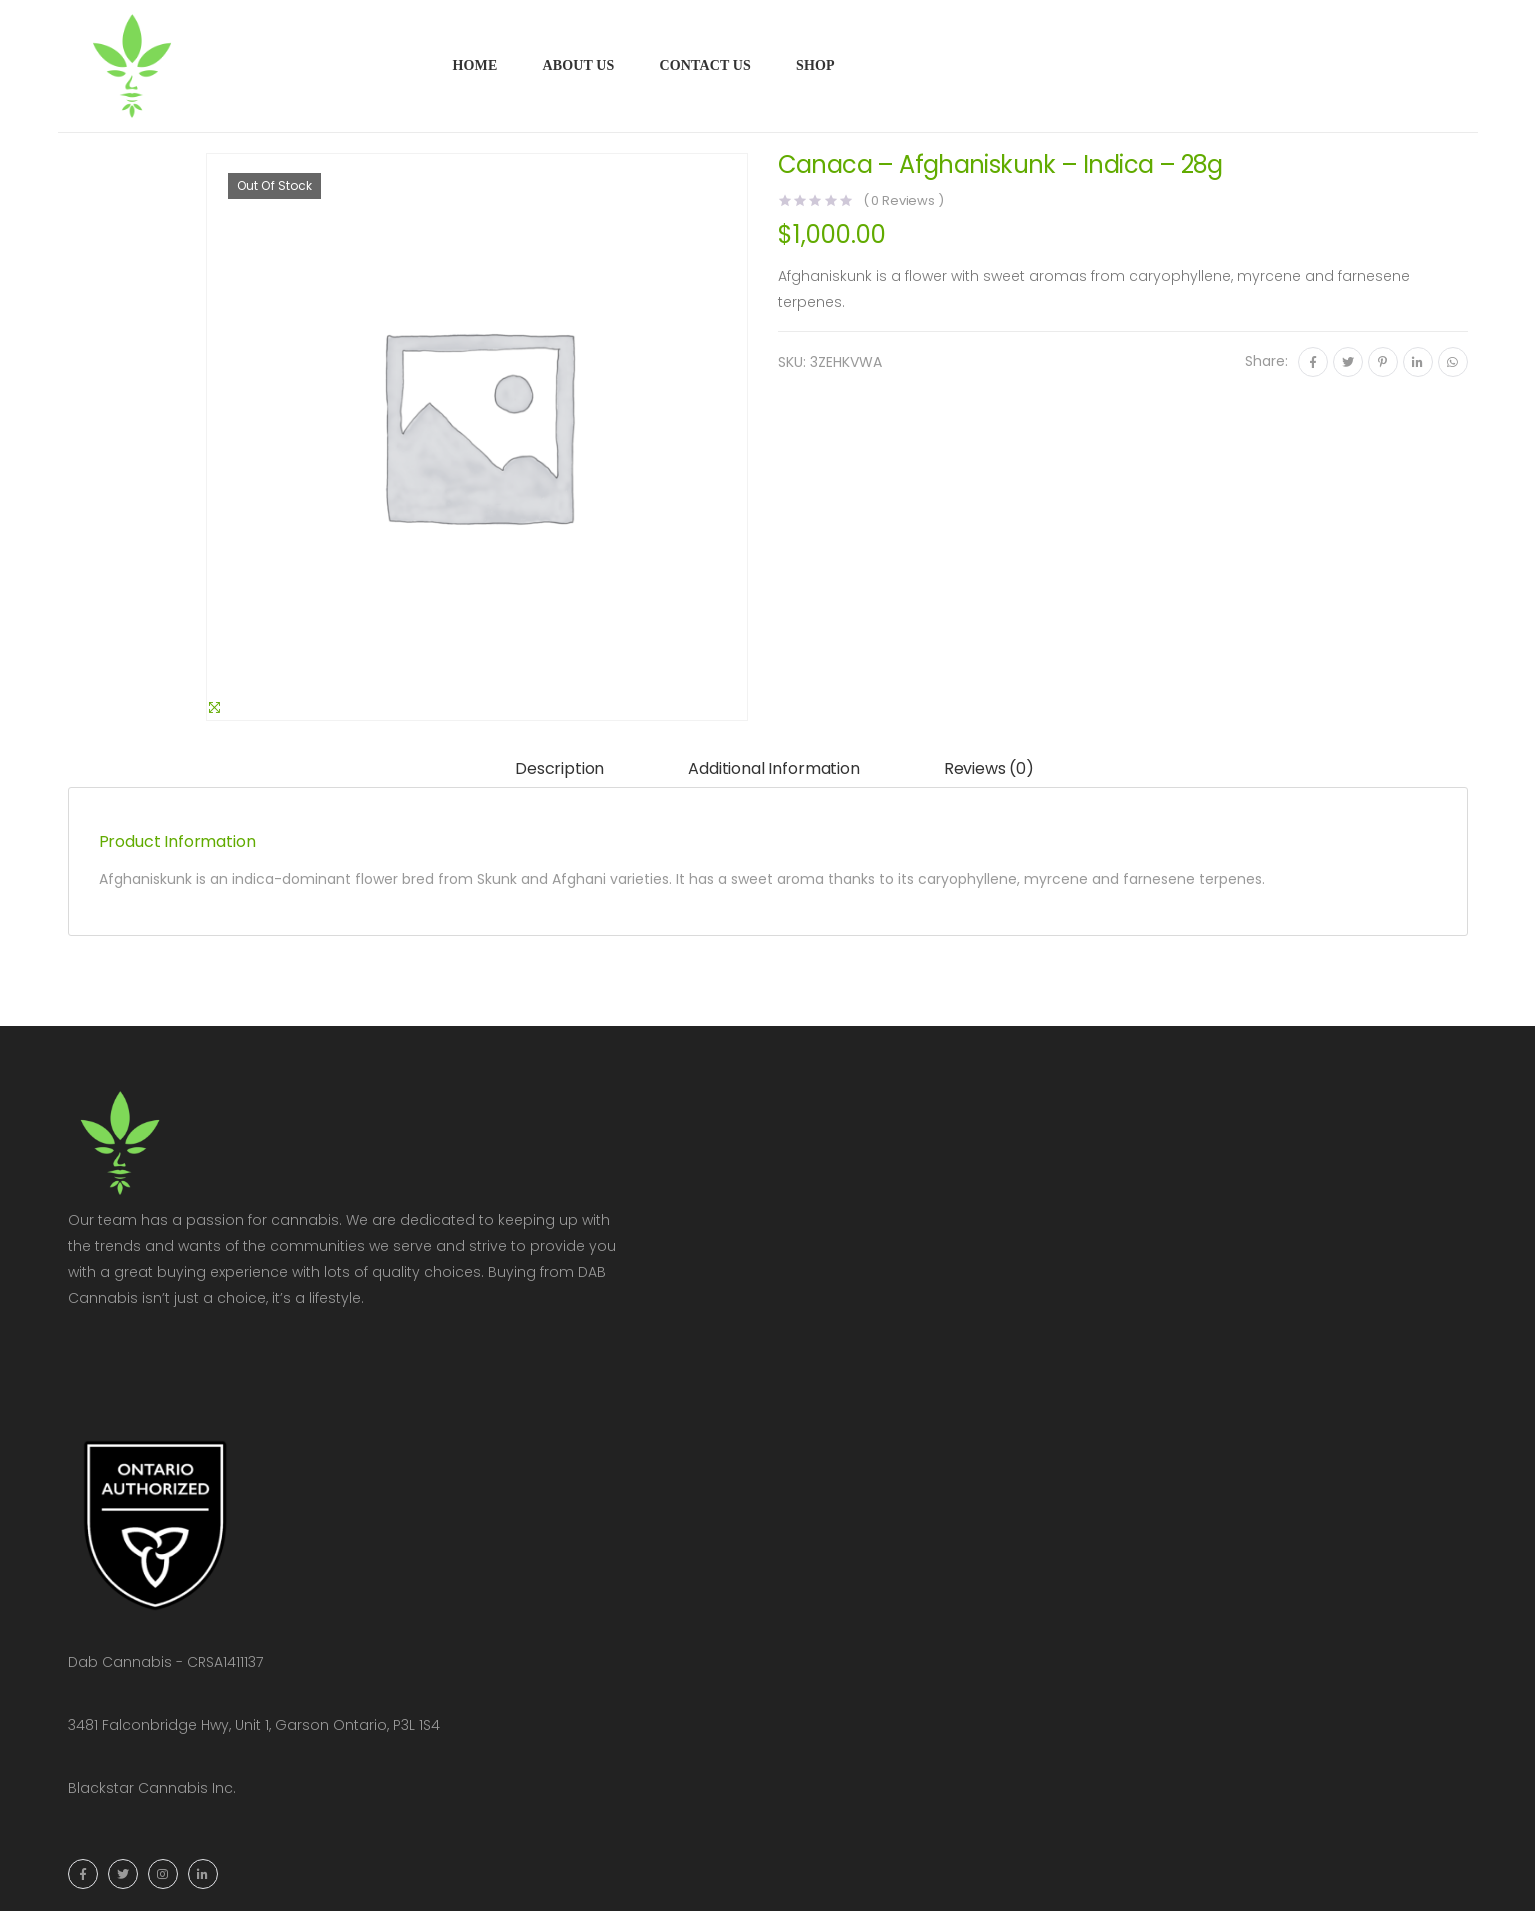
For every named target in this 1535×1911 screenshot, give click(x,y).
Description (559, 768)
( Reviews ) (903, 200)
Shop (815, 65)
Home (475, 65)
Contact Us (705, 65)
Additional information (773, 768)
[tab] (559, 769)
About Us (578, 65)
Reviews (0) (989, 768)
